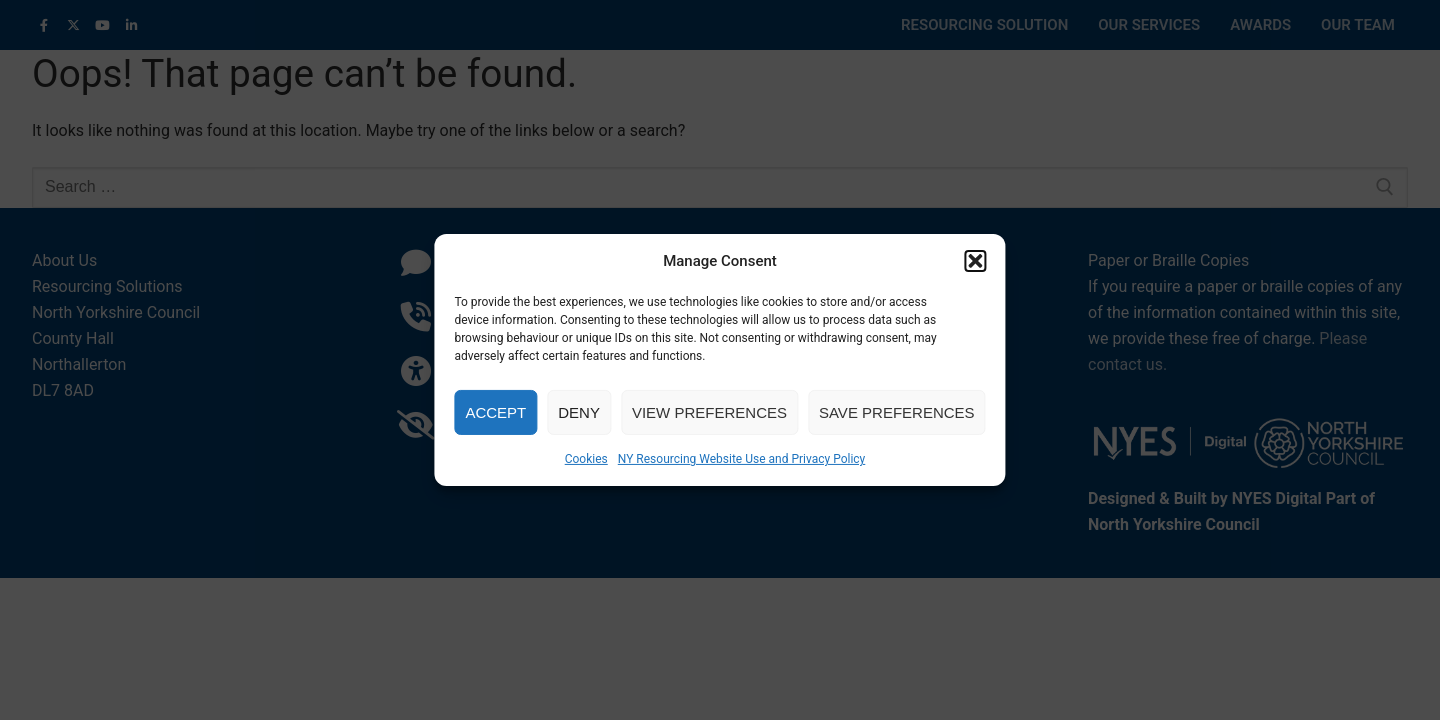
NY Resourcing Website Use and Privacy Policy (742, 459)
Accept (495, 412)
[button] (976, 261)
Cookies (586, 459)
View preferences (709, 412)
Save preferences (897, 412)
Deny (579, 412)
